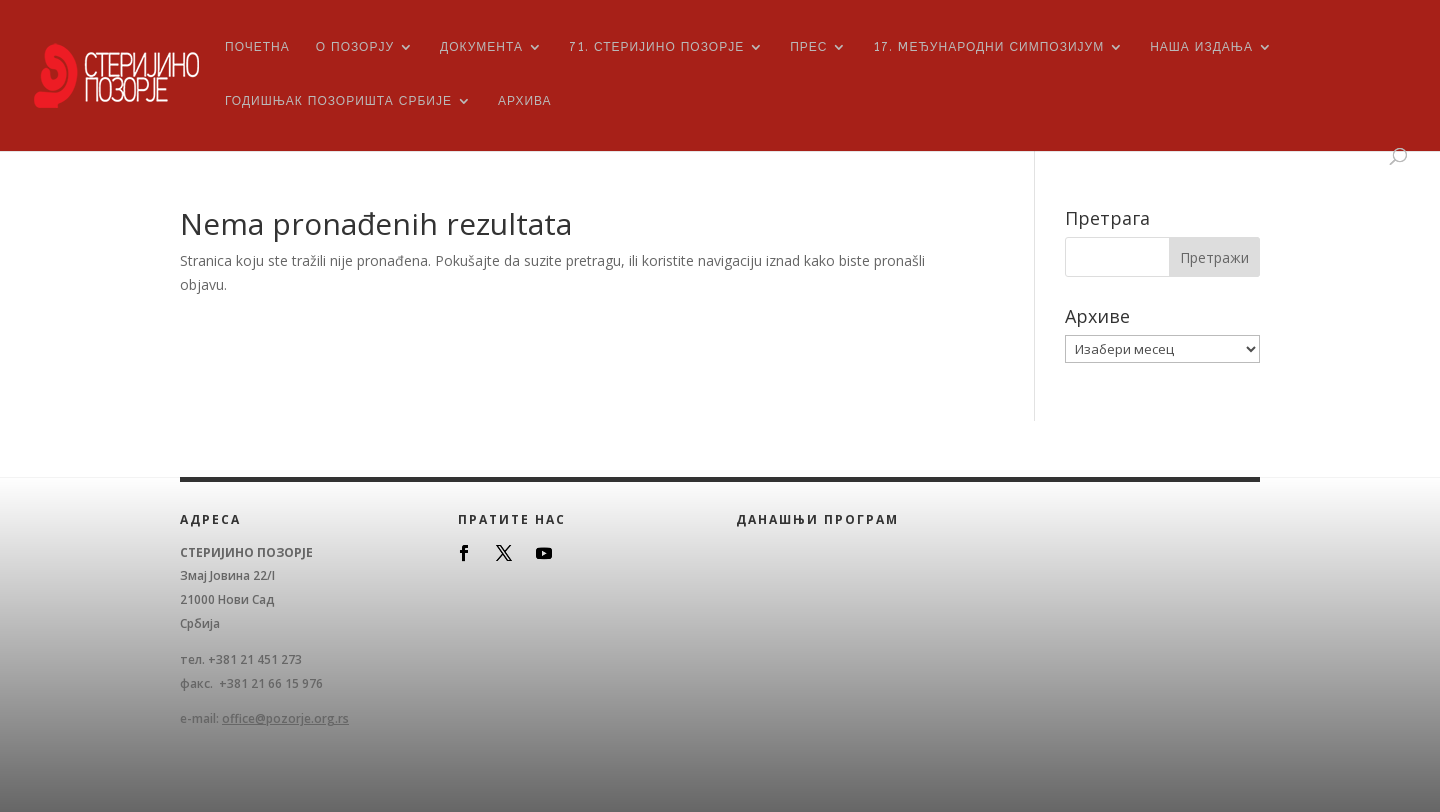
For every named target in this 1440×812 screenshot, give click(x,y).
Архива (525, 101)
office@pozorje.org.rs (285, 718)
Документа (481, 47)
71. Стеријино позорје (656, 47)
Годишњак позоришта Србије (338, 101)
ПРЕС (808, 47)
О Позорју (355, 47)
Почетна (257, 47)
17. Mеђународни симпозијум (988, 47)
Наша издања (1201, 47)
